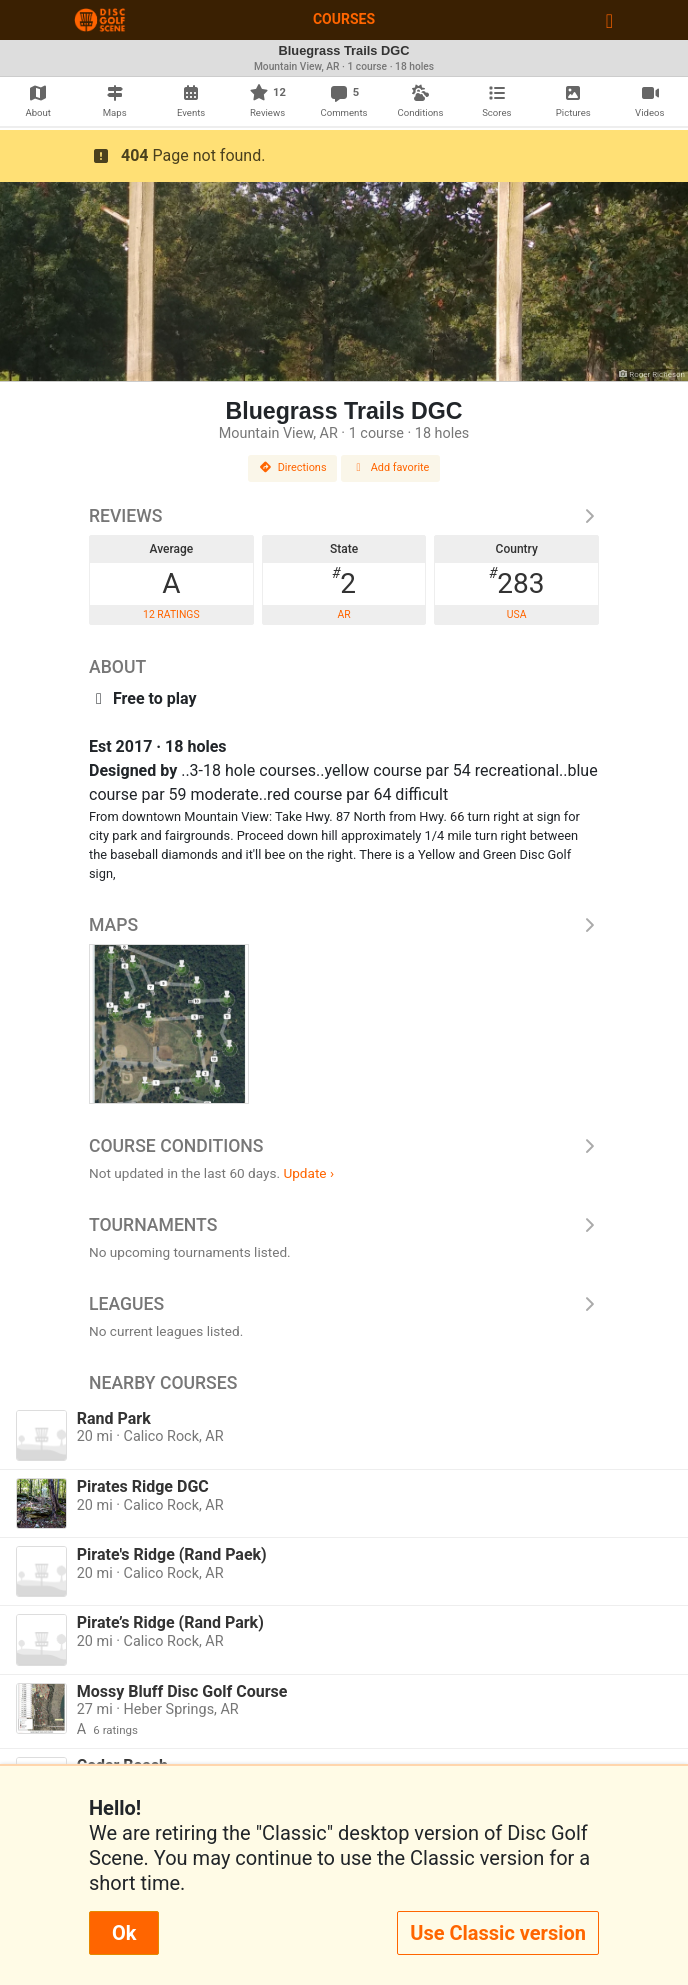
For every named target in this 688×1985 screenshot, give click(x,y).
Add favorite (391, 467)
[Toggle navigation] (609, 20)
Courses (344, 19)
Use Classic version (498, 1933)
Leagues (344, 1304)
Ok (124, 1933)
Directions (293, 467)
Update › (308, 1173)
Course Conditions (344, 1146)
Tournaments (344, 1225)
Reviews (344, 516)
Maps (344, 925)
